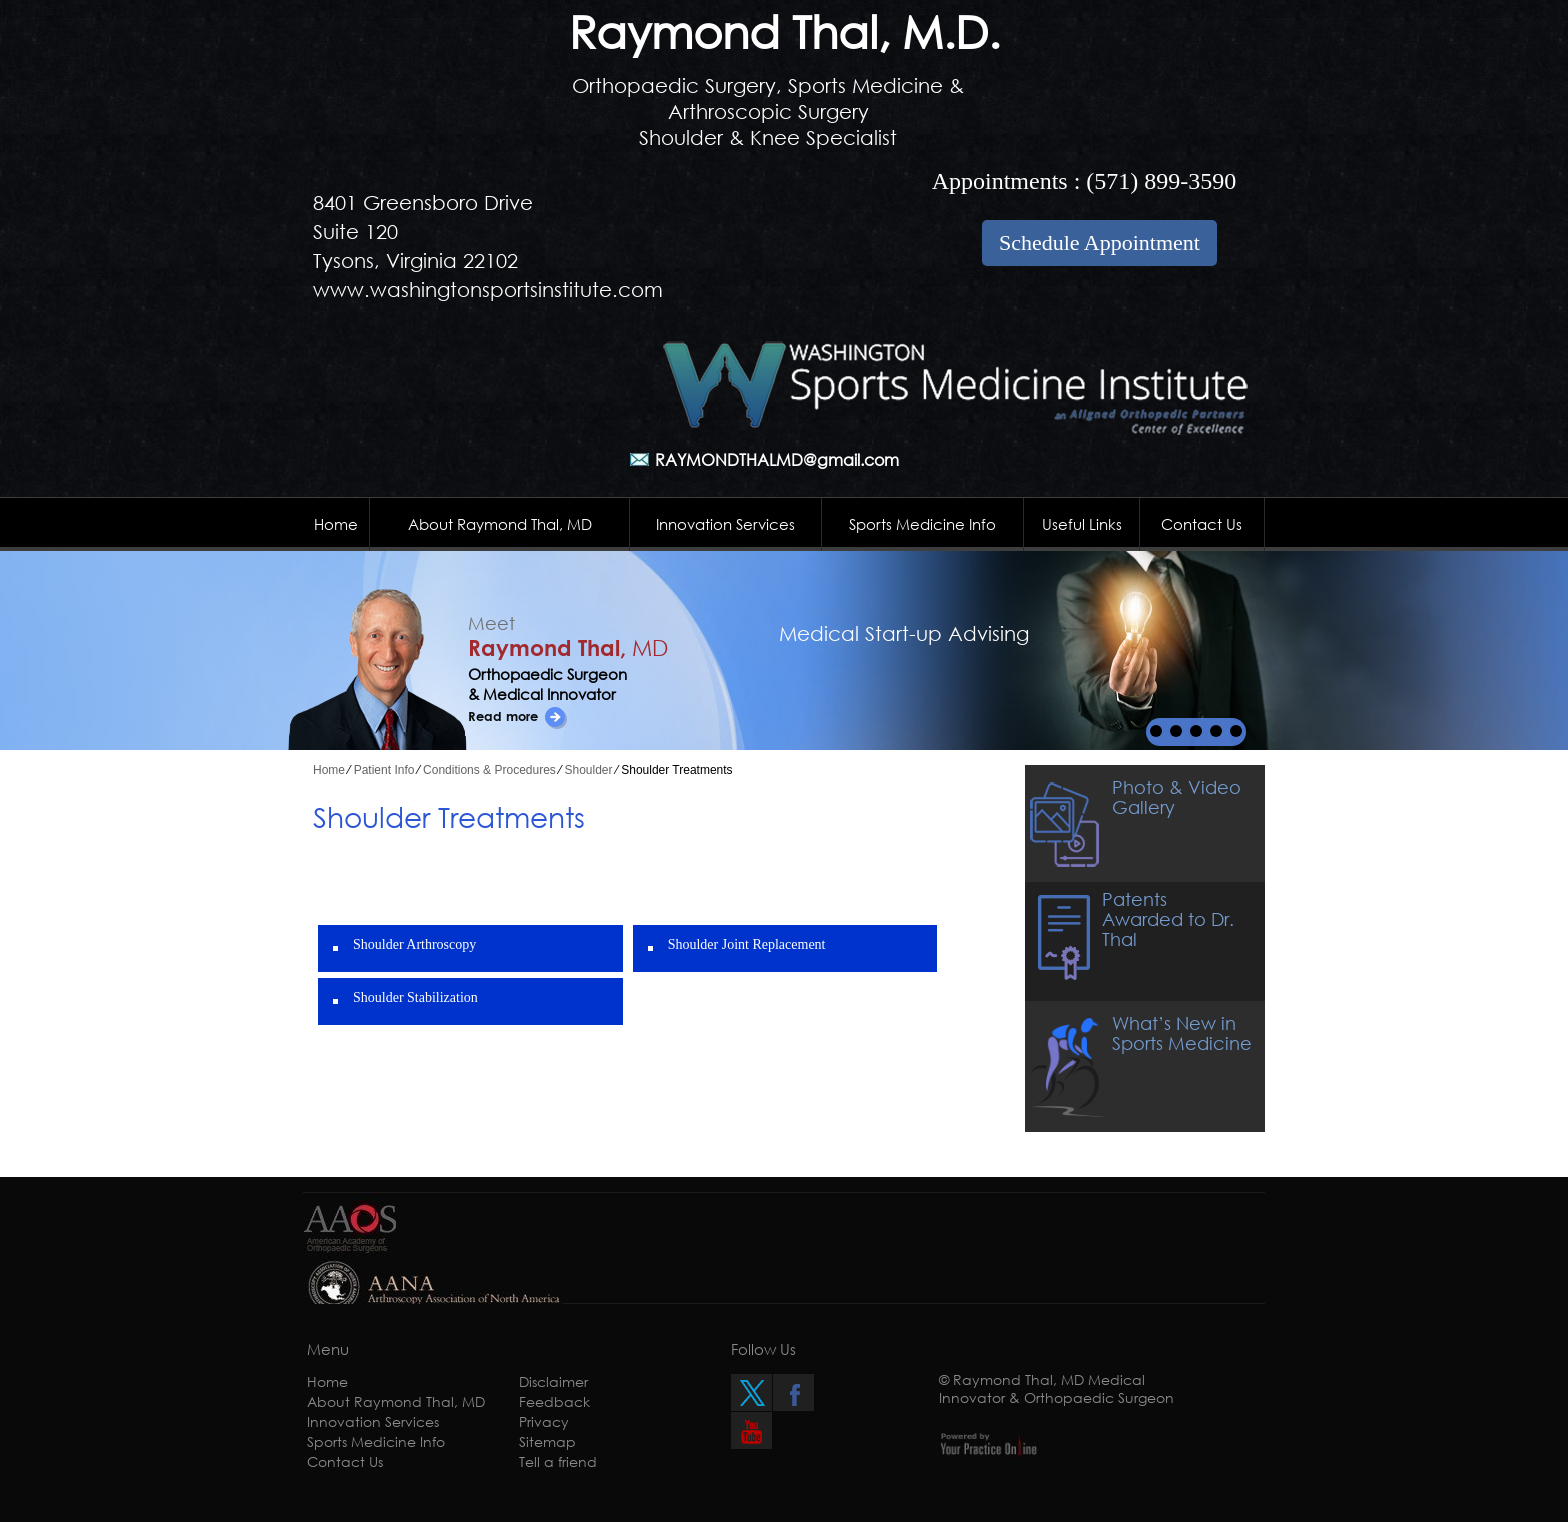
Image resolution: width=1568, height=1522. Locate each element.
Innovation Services (725, 524)
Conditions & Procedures (489, 770)
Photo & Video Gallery (1176, 797)
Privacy (544, 1421)
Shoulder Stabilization (415, 997)
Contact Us (1201, 524)
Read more (503, 716)
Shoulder (589, 770)
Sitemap (547, 1441)
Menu (328, 1349)
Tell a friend (558, 1461)
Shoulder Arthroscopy (414, 944)
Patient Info (384, 770)
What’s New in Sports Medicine (1182, 1033)
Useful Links (1082, 524)
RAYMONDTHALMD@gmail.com (777, 459)
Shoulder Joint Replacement (747, 944)
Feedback (554, 1401)
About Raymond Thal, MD (500, 524)
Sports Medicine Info (922, 524)
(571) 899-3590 (1161, 181)
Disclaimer (553, 1381)
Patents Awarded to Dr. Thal (1168, 919)
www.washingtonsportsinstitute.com (488, 289)
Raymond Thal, (568, 647)
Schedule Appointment (1099, 242)
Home (336, 524)
